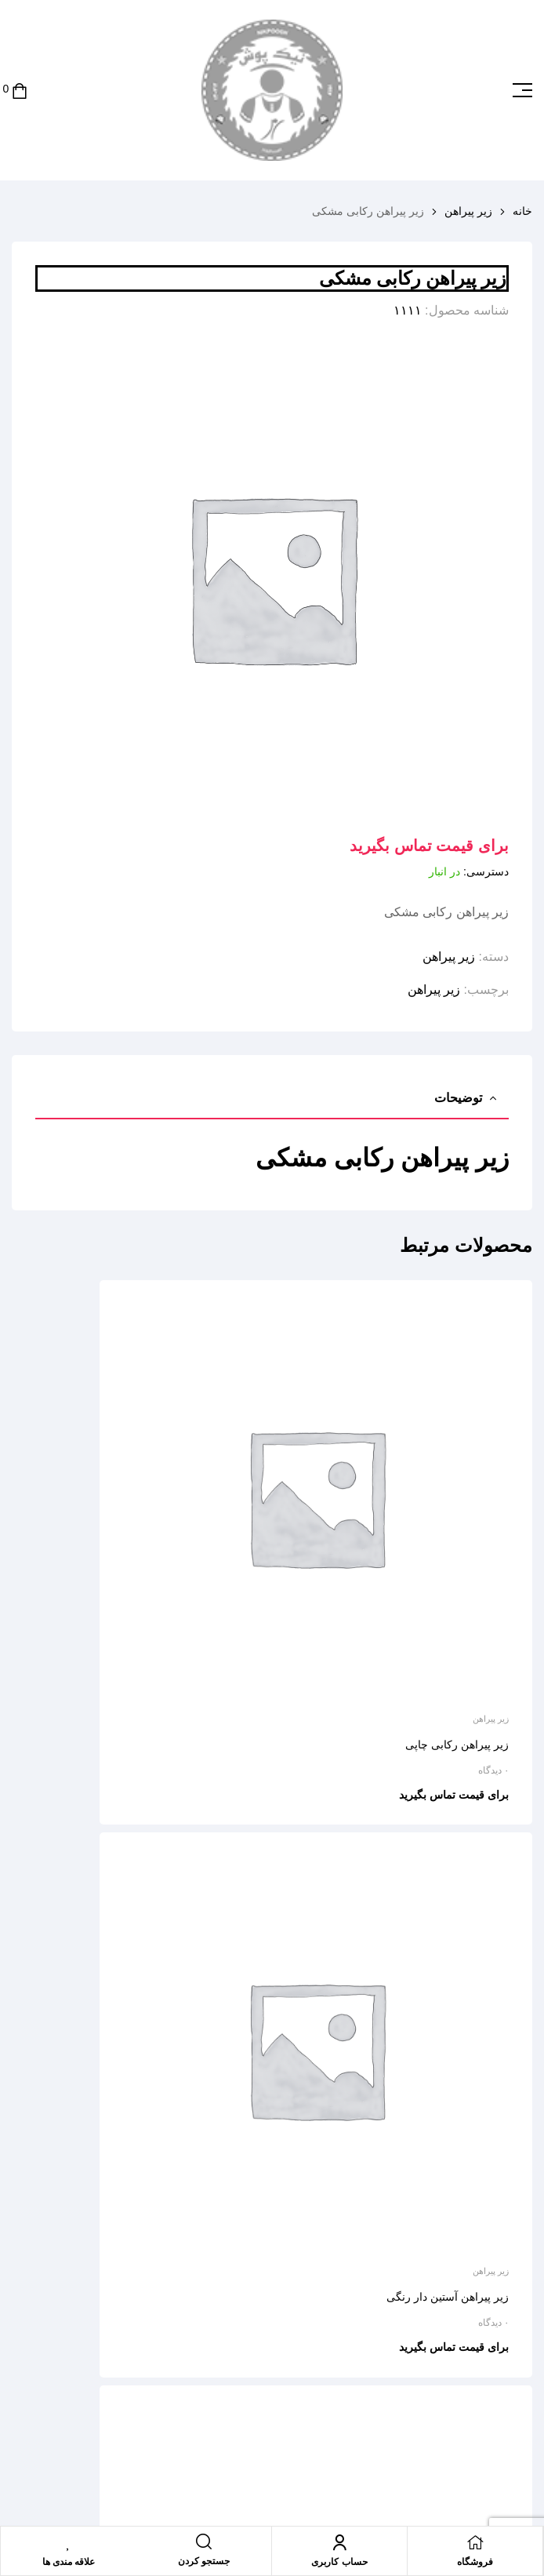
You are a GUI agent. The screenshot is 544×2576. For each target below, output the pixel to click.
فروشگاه (475, 2561)
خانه (522, 211)
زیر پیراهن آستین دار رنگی (183, 1568)
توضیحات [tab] (458, 1097)
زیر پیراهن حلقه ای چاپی (451, 1944)
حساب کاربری (339, 2561)
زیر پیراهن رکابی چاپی (457, 1568)
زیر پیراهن (468, 211)
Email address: (418, 2245)
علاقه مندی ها (69, 2561)
